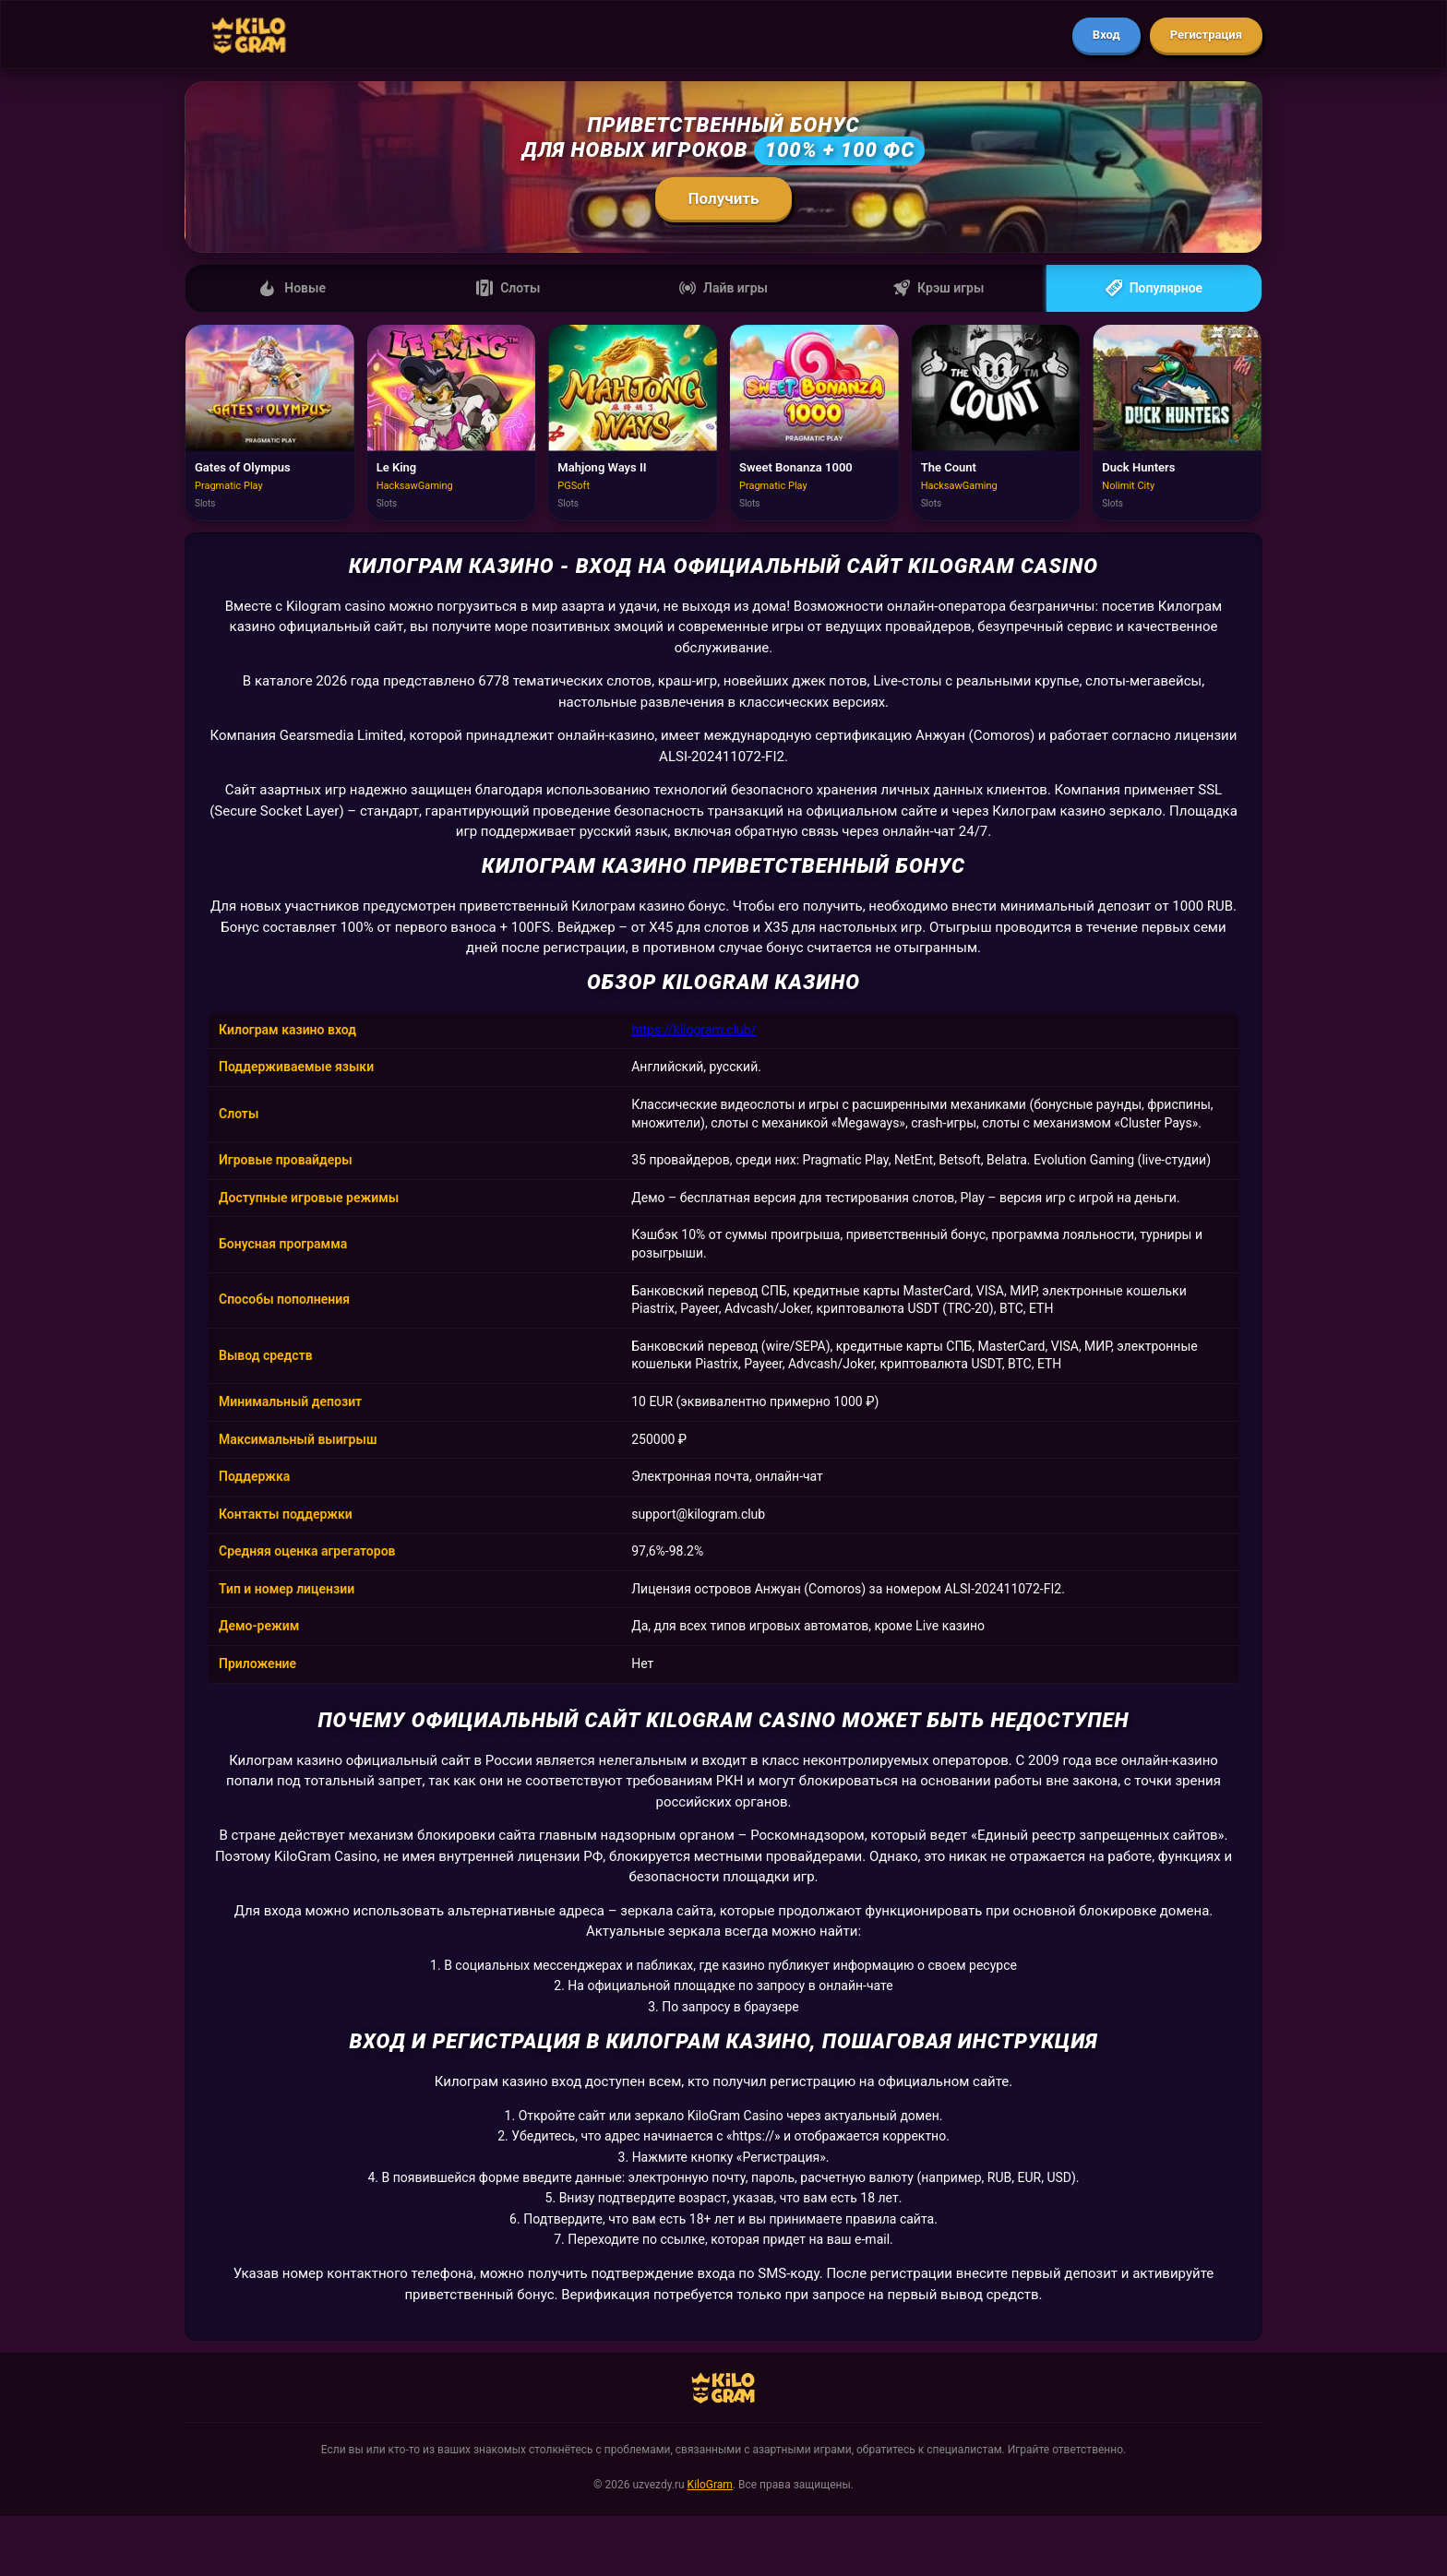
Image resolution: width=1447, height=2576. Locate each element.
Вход (1106, 35)
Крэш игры (938, 288)
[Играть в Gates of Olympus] (269, 422)
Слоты (508, 288)
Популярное (1154, 288)
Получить (723, 198)
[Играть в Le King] (451, 422)
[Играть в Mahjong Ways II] (632, 422)
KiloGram (710, 2484)
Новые (293, 288)
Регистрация (1206, 35)
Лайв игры (723, 288)
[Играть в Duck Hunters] (1177, 422)
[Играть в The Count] (996, 422)
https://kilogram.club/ (693, 1029)
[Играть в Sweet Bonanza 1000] (814, 422)
